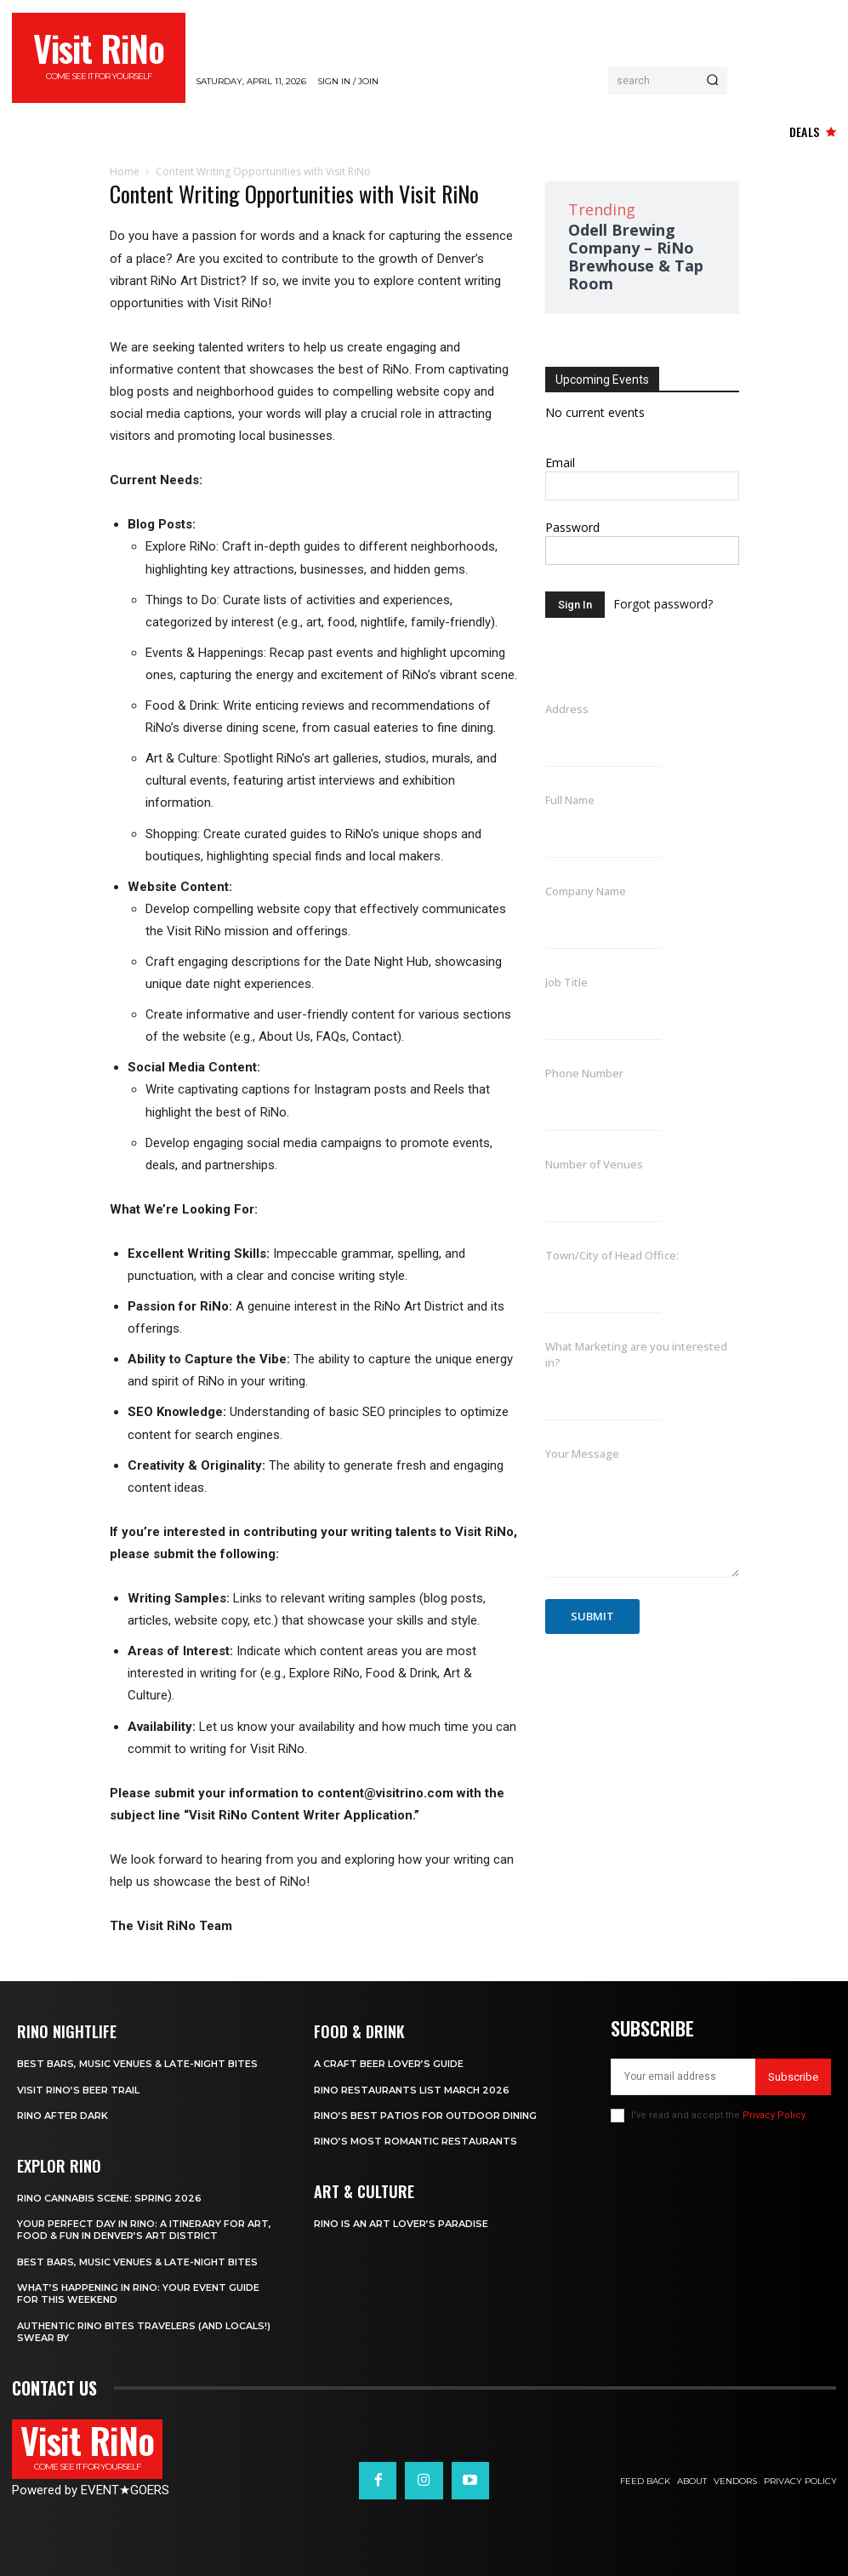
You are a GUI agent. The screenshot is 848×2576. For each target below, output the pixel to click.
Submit (592, 1616)
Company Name (585, 891)
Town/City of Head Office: (612, 1255)
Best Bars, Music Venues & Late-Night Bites (137, 2064)
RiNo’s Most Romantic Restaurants (415, 2141)
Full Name (570, 800)
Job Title (566, 982)
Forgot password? (663, 604)
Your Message (582, 1453)
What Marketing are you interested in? (636, 1354)
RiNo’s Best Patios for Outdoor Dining (425, 2116)
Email (560, 462)
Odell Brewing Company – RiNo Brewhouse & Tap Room (635, 257)
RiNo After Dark (62, 2116)
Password (572, 527)
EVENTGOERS (125, 2490)
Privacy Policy (774, 2115)
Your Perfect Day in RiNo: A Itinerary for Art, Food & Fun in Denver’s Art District (144, 2230)
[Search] (712, 80)
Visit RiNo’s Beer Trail (78, 2089)
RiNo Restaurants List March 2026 (411, 2089)
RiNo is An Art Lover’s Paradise (401, 2224)
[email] (683, 2077)
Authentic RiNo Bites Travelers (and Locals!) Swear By (143, 2332)
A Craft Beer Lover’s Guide (389, 2064)
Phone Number (584, 1073)
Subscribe (793, 2077)
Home (124, 171)
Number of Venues (594, 1164)
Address (567, 709)
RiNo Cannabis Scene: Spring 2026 (109, 2198)
